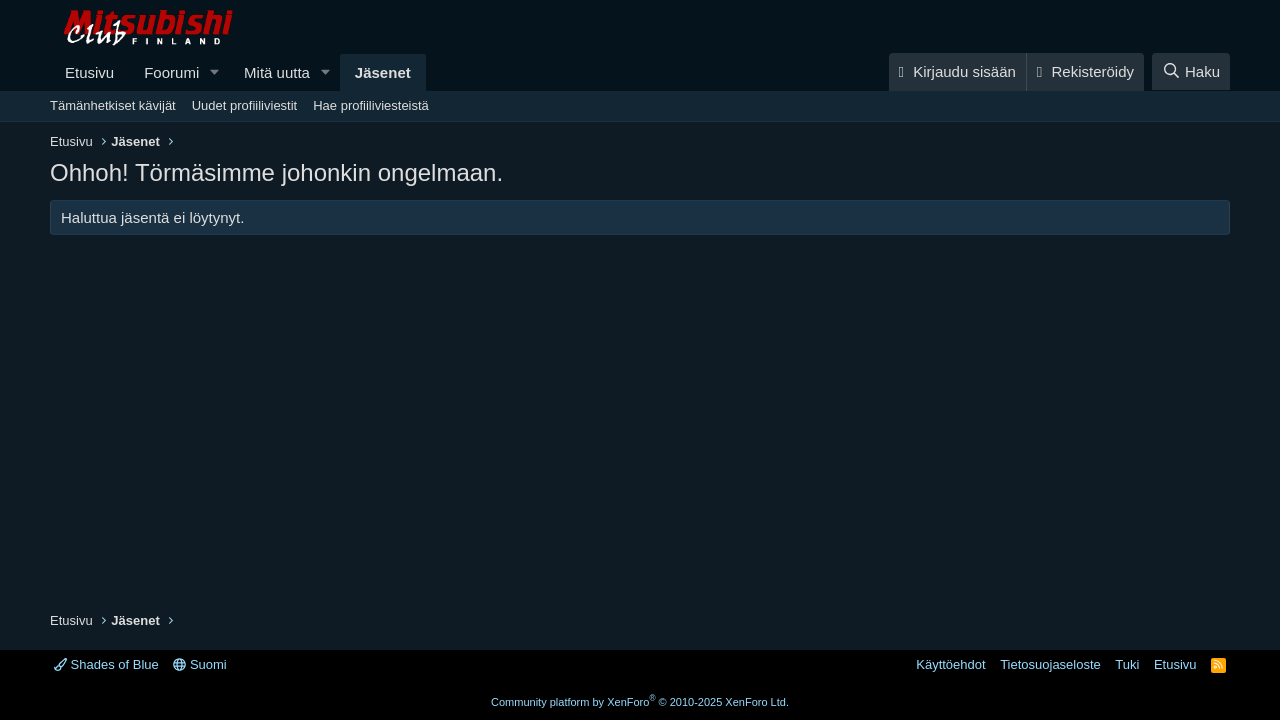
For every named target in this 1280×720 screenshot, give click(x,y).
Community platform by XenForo (640, 702)
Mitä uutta (277, 72)
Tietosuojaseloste (1050, 664)
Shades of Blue (106, 664)
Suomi (199, 664)
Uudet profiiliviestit (245, 105)
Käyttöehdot (950, 664)
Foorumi (171, 72)
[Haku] (1191, 71)
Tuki (1127, 664)
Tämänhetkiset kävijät (113, 105)
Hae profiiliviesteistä (371, 105)
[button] (215, 72)
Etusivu (89, 72)
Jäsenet (383, 72)
